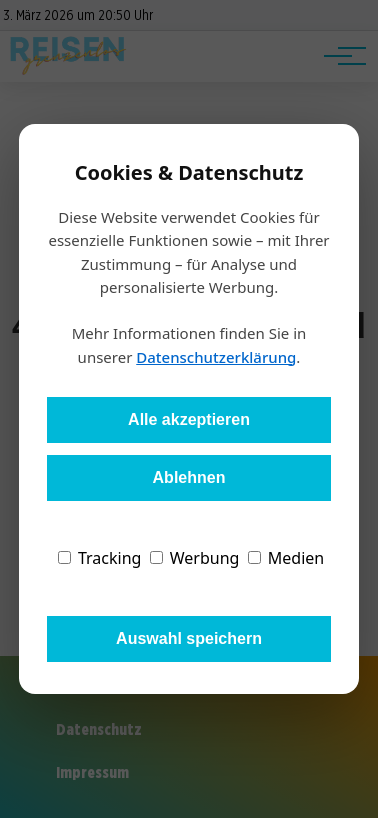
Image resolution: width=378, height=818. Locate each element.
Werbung (195, 558)
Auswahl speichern (189, 638)
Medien (286, 558)
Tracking (100, 558)
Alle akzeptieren (189, 419)
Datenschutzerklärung (216, 357)
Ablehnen (189, 477)
